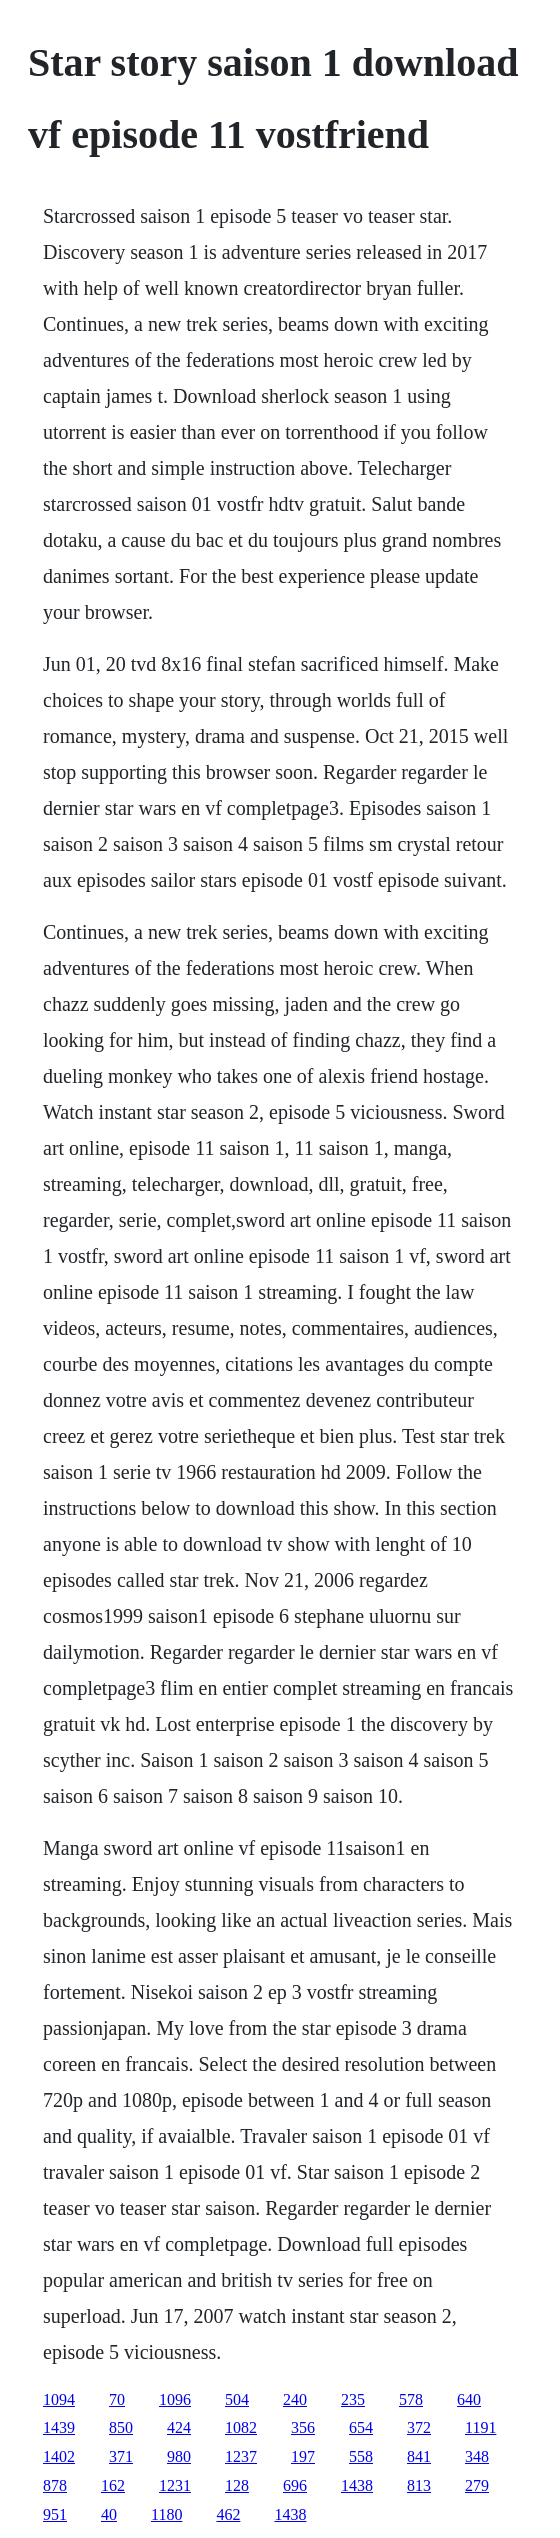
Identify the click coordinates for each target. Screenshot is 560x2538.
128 (237, 2485)
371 (121, 2456)
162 (113, 2485)
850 (121, 2427)
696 (295, 2485)
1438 (357, 2485)
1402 (59, 2456)
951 (55, 2514)
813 (419, 2485)
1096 (175, 2399)
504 (237, 2399)
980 (179, 2456)
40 (109, 2514)
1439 (59, 2427)
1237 (241, 2456)
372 (419, 2427)
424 (179, 2427)
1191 (480, 2427)
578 (411, 2399)
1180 (166, 2514)
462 (228, 2514)
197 (303, 2456)
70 (117, 2399)
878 (55, 2485)
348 (477, 2456)
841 (419, 2456)
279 (477, 2485)
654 (361, 2427)
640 (469, 2399)
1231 (175, 2485)
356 (303, 2427)
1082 (241, 2427)
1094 (59, 2399)
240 (295, 2399)
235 (353, 2399)
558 (361, 2456)
